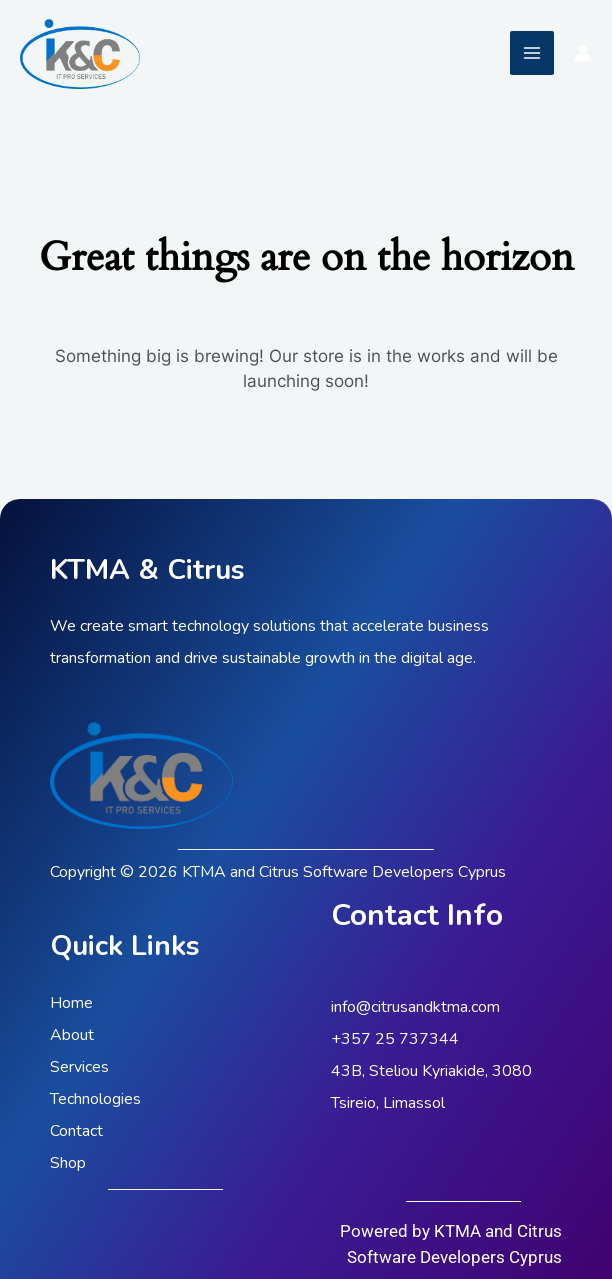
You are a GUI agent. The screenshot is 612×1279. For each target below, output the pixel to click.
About (72, 1035)
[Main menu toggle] (532, 53)
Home (71, 1003)
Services (79, 1067)
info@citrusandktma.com (415, 1007)
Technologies (95, 1099)
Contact (76, 1131)
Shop (68, 1163)
